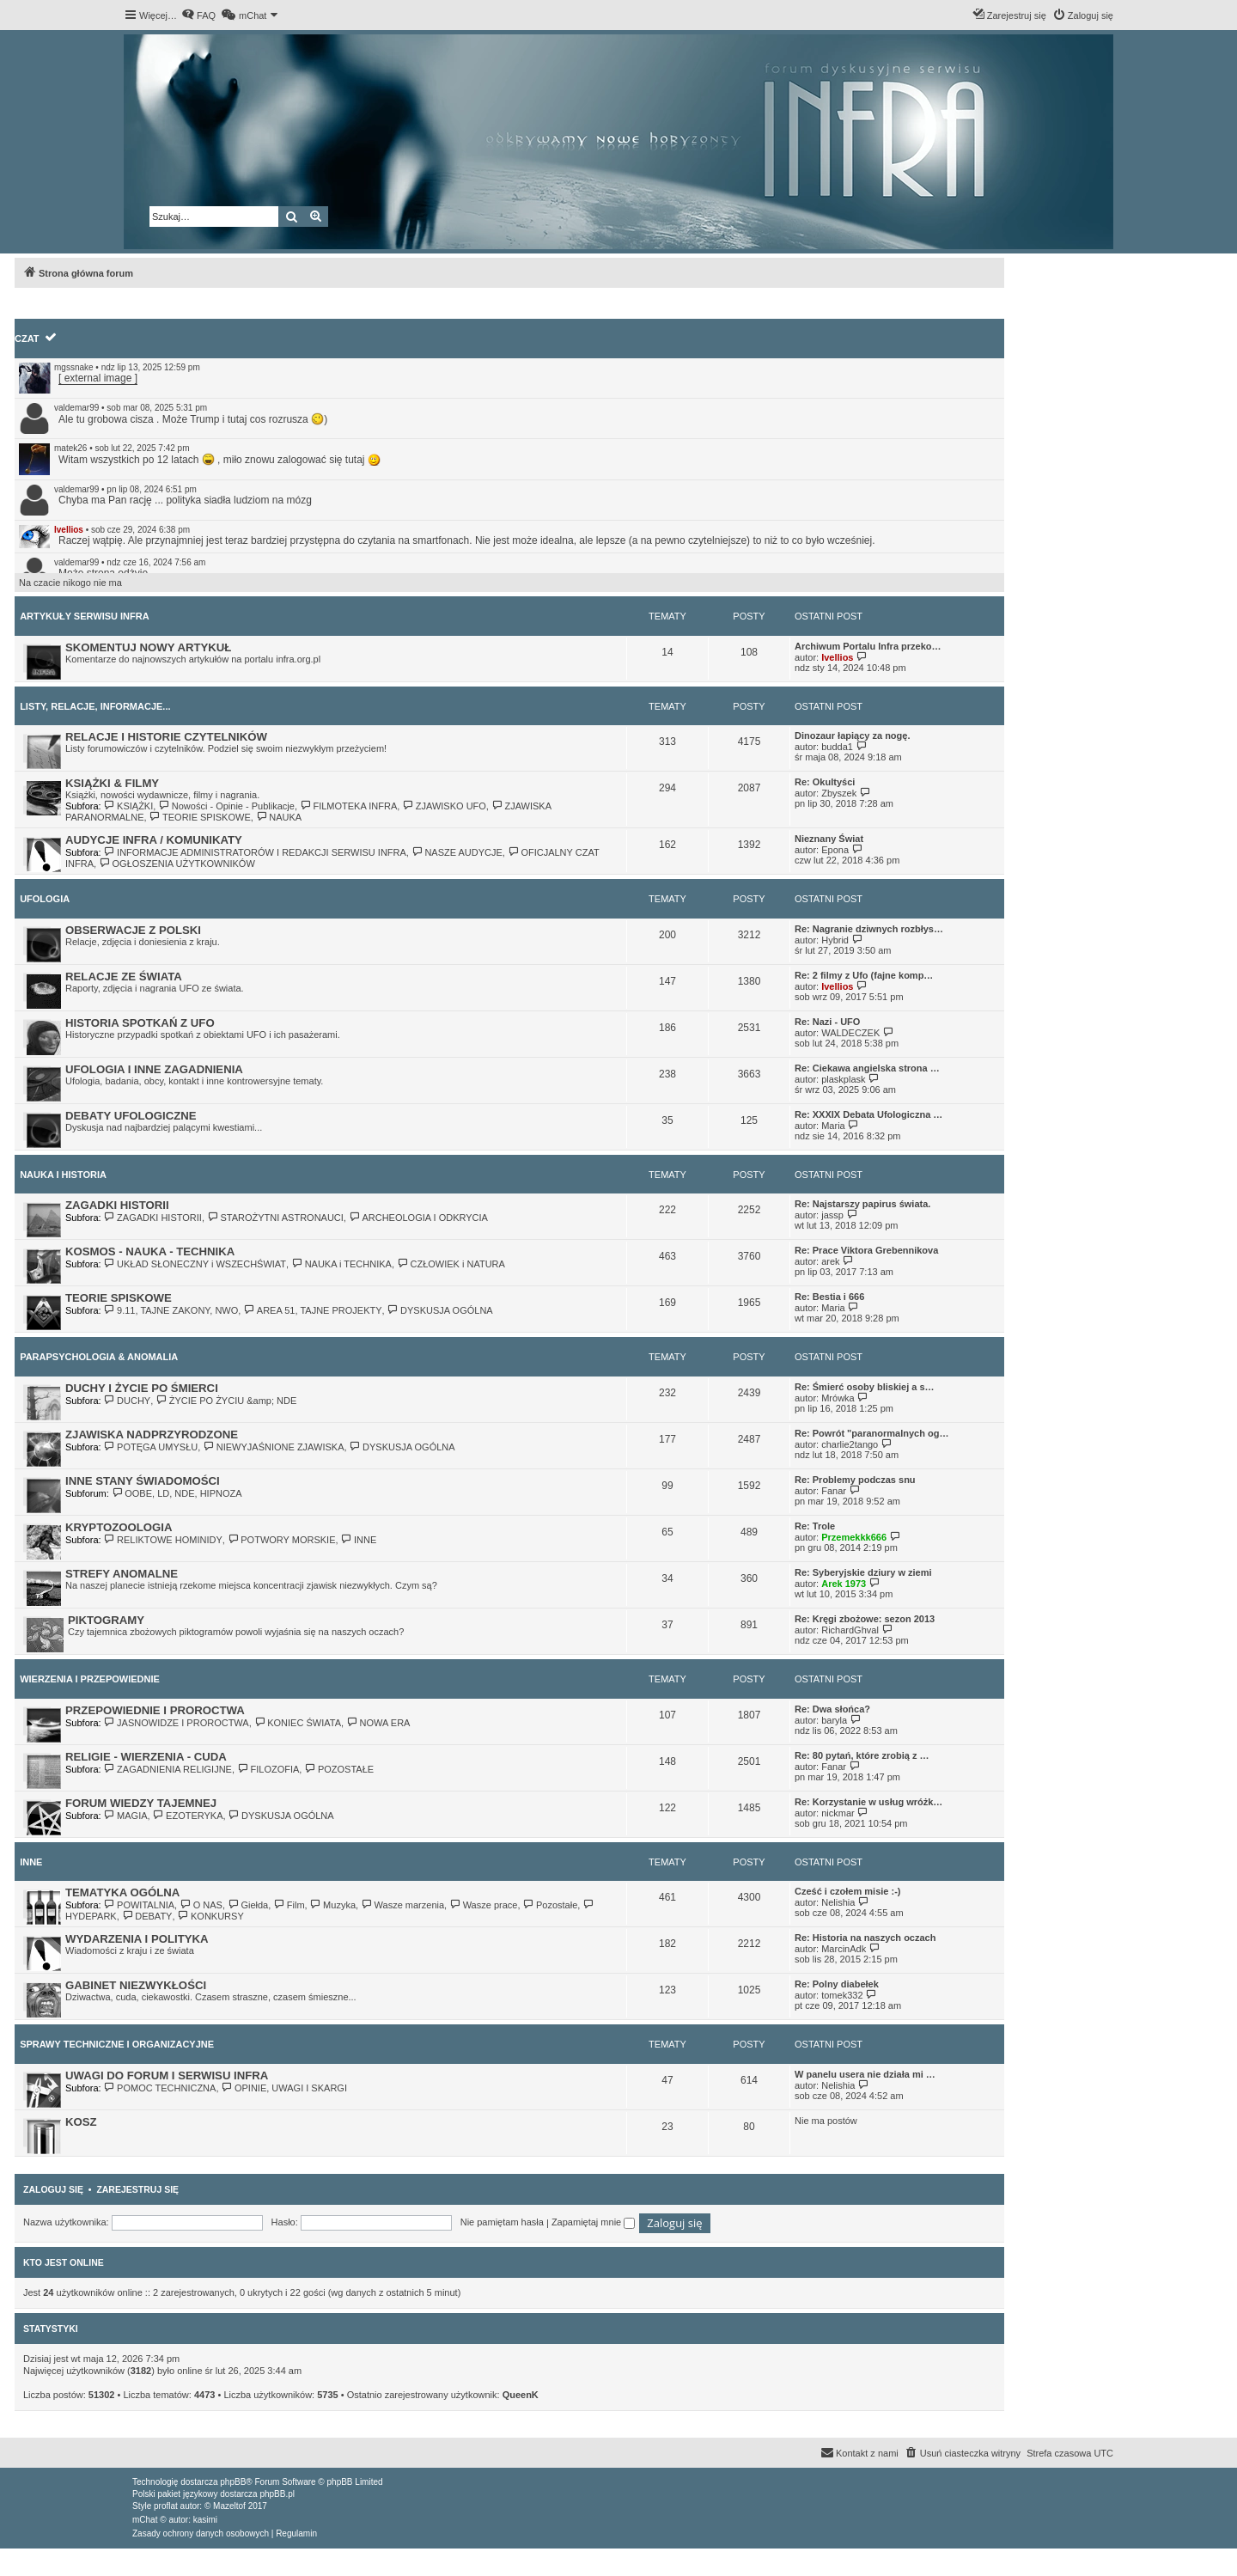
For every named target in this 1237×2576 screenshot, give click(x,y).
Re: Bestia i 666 (829, 1296)
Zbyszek (838, 793)
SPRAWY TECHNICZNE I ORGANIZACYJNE (117, 2044)
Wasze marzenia (402, 1905)
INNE (359, 1540)
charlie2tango (849, 1444)
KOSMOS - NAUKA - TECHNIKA (150, 1251)
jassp (832, 1215)
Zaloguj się (53, 2189)
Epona (835, 850)
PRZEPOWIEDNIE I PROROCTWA (155, 1710)
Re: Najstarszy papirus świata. (862, 1204)
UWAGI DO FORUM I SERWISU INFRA (166, 2075)
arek (830, 1261)
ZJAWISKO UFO (444, 806)
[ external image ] (97, 378)
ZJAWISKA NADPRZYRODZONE (151, 1434)
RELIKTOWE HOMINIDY (163, 1540)
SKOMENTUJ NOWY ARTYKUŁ (148, 647)
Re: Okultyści (825, 782)
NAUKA (279, 817)
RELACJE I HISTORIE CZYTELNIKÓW (166, 736)
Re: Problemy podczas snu (855, 1479)
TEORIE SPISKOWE (200, 817)
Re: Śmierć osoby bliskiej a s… (865, 1387)
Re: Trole (815, 1526)
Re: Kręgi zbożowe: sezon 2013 (865, 1619)
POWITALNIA (139, 1905)
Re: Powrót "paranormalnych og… (871, 1433)
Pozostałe (550, 1905)
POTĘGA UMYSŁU (151, 1447)
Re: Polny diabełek (837, 1984)
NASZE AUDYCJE (457, 852)
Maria (833, 1125)
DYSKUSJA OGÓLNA (440, 1310)
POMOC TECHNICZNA (160, 2088)
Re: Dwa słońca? (832, 1709)
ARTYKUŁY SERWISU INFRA (84, 616)
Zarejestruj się (137, 2189)
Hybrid (835, 940)
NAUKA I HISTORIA (63, 1174)
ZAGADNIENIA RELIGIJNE (168, 1769)
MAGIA (126, 1815)
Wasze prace (483, 1905)
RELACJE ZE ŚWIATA (123, 976)
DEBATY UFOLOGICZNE (131, 1115)
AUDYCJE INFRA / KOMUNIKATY (153, 839)
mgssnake (74, 367)
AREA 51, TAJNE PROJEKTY (312, 1310)
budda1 (837, 747)
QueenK (521, 2395)
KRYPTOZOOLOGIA (119, 1527)
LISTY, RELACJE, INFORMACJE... (95, 706)
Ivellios (68, 529)
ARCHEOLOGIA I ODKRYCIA (418, 1217)
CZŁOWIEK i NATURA (451, 1264)
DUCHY (127, 1400)
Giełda (248, 1905)
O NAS (201, 1905)
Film (288, 1905)
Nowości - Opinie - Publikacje (226, 806)
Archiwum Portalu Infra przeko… (868, 646)
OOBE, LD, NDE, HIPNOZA (177, 1493)
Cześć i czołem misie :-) (848, 1891)
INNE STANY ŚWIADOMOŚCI (142, 1480)
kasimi (205, 2519)
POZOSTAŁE (339, 1769)
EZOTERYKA (188, 1815)
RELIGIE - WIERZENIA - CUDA (146, 1756)
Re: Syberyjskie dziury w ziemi (863, 1572)
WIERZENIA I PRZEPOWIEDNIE (90, 1679)
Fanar (833, 1491)
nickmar (838, 1813)
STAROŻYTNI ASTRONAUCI (275, 1217)
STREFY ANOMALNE (121, 1573)
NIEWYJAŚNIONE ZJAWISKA (273, 1447)
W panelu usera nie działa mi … (865, 2074)
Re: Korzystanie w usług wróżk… (868, 1802)
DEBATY (147, 1916)
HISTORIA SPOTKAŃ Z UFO (140, 1022)
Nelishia (838, 1902)
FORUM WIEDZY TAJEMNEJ (140, 1803)
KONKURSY (211, 1916)
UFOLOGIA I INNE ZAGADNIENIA (154, 1069)
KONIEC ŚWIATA (297, 1723)
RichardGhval (850, 1630)
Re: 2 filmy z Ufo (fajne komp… (864, 975)
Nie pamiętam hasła (502, 2222)
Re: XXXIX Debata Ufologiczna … (868, 1114)
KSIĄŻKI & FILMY (112, 783)
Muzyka (333, 1905)
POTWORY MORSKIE (282, 1540)
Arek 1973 (843, 1583)
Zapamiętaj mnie (593, 2222)
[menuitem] (198, 15)
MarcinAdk (843, 1949)
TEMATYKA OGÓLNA (122, 1892)
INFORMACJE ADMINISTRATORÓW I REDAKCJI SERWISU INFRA (255, 852)
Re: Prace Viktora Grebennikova (866, 1250)
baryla (834, 1720)
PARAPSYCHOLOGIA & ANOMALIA (99, 1357)
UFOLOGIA (45, 899)
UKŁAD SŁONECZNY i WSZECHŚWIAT (195, 1264)
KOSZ (81, 2121)
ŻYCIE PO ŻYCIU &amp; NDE (225, 1400)
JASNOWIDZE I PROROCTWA (176, 1723)
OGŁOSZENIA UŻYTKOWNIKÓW (177, 863)
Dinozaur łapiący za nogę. (852, 735)
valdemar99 (76, 407)
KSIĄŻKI (129, 806)
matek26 (70, 448)
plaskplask (843, 1079)
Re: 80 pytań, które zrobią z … (862, 1755)
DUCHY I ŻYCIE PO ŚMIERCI (141, 1388)
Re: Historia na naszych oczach (865, 1937)
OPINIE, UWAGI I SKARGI (284, 2088)
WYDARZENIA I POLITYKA (137, 1938)
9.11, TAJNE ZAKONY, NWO (171, 1310)
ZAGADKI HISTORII (117, 1205)
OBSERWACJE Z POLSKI (133, 930)
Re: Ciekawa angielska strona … (867, 1068)
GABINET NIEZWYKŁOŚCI (135, 1985)
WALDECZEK (850, 1033)
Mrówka (838, 1398)
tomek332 (841, 1995)
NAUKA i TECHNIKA (341, 1264)
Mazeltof (229, 2506)
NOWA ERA (378, 1723)
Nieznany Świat (829, 838)
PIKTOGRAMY (106, 1620)
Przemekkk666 (854, 1537)
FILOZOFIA (268, 1769)
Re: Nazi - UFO (827, 1021)
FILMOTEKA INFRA (348, 806)
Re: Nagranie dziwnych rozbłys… (869, 929)
